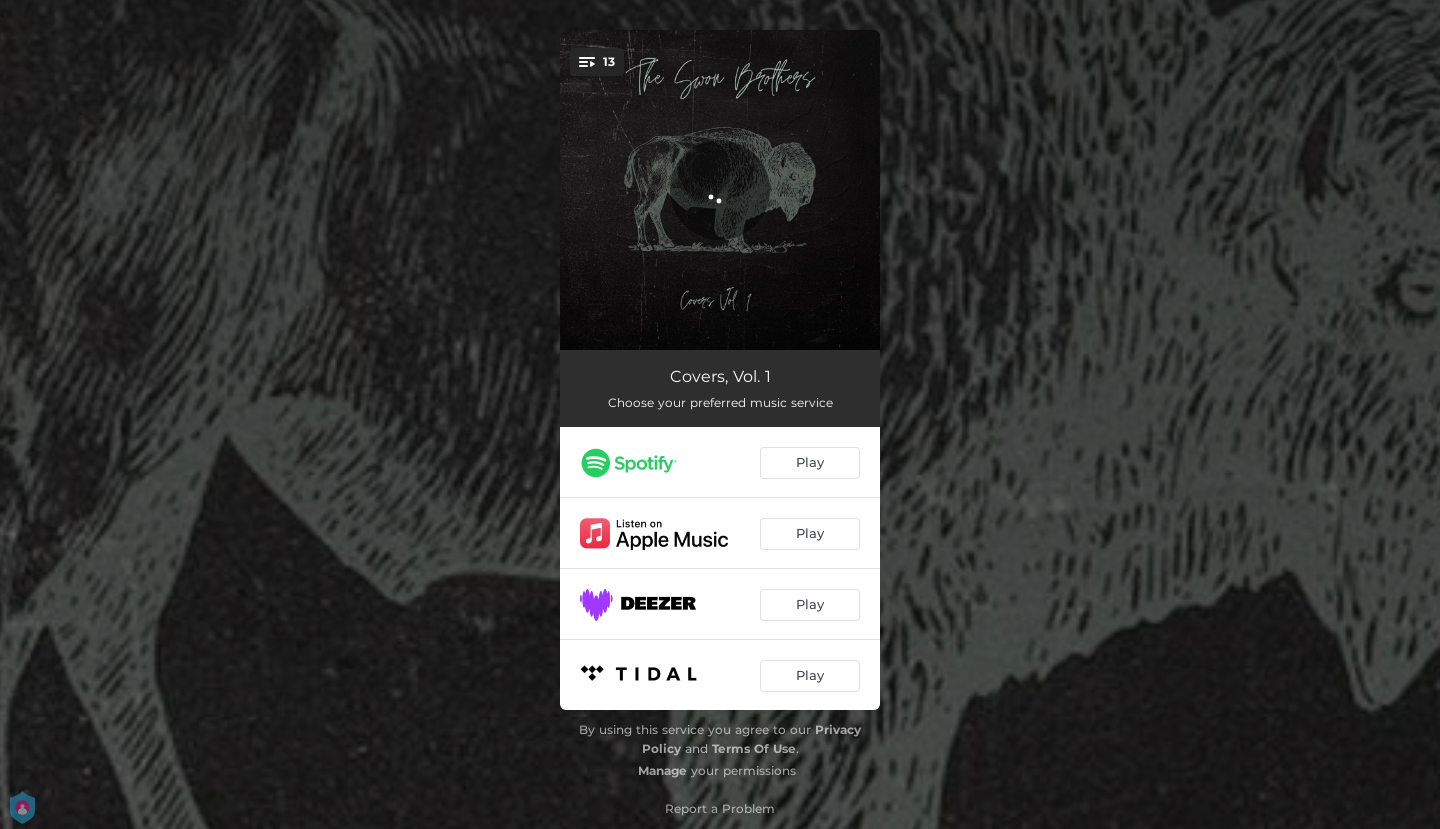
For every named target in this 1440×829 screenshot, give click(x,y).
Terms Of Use (754, 748)
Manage (662, 770)
